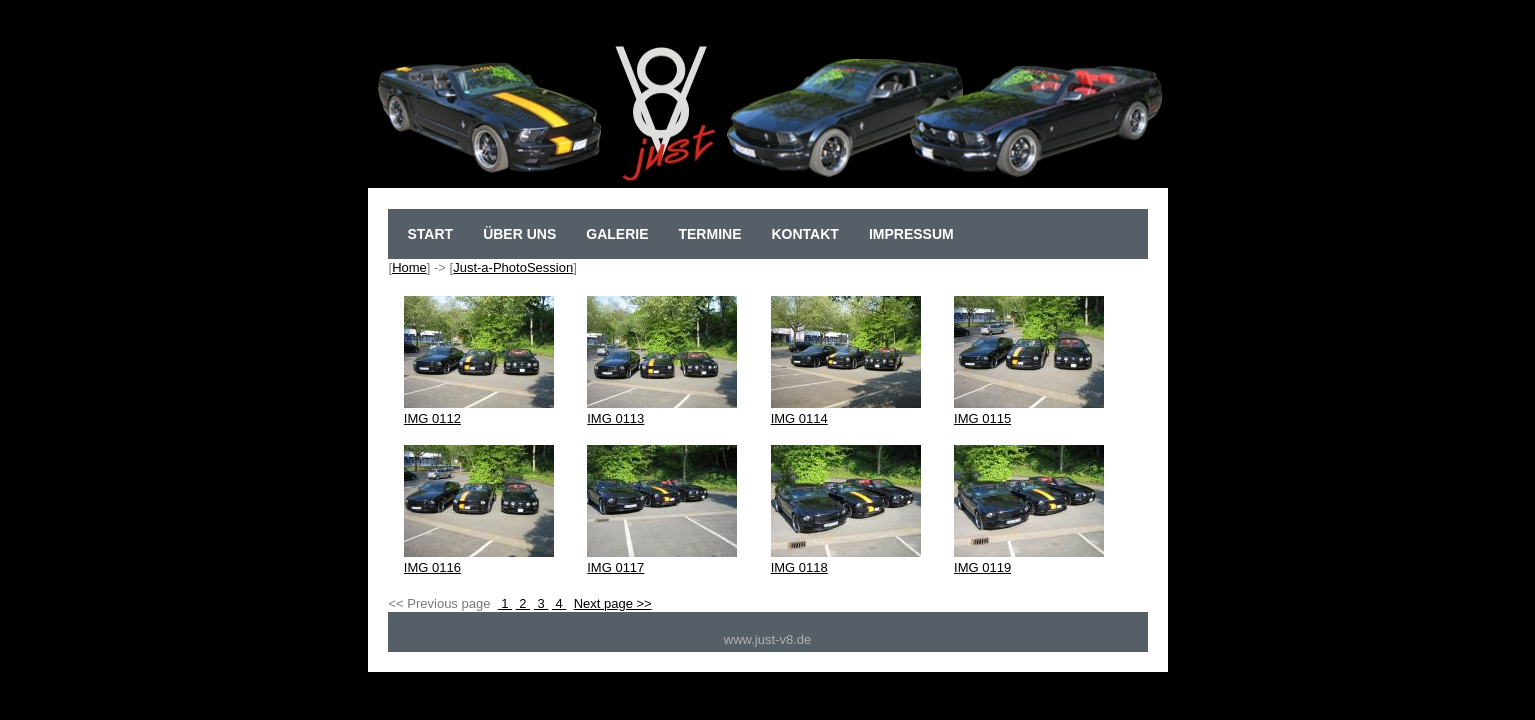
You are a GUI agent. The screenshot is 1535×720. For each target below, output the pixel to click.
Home (409, 267)
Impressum (911, 234)
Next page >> (613, 603)
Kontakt (804, 234)
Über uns (519, 234)
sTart (431, 234)
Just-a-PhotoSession (513, 267)
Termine (709, 234)
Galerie (617, 234)
